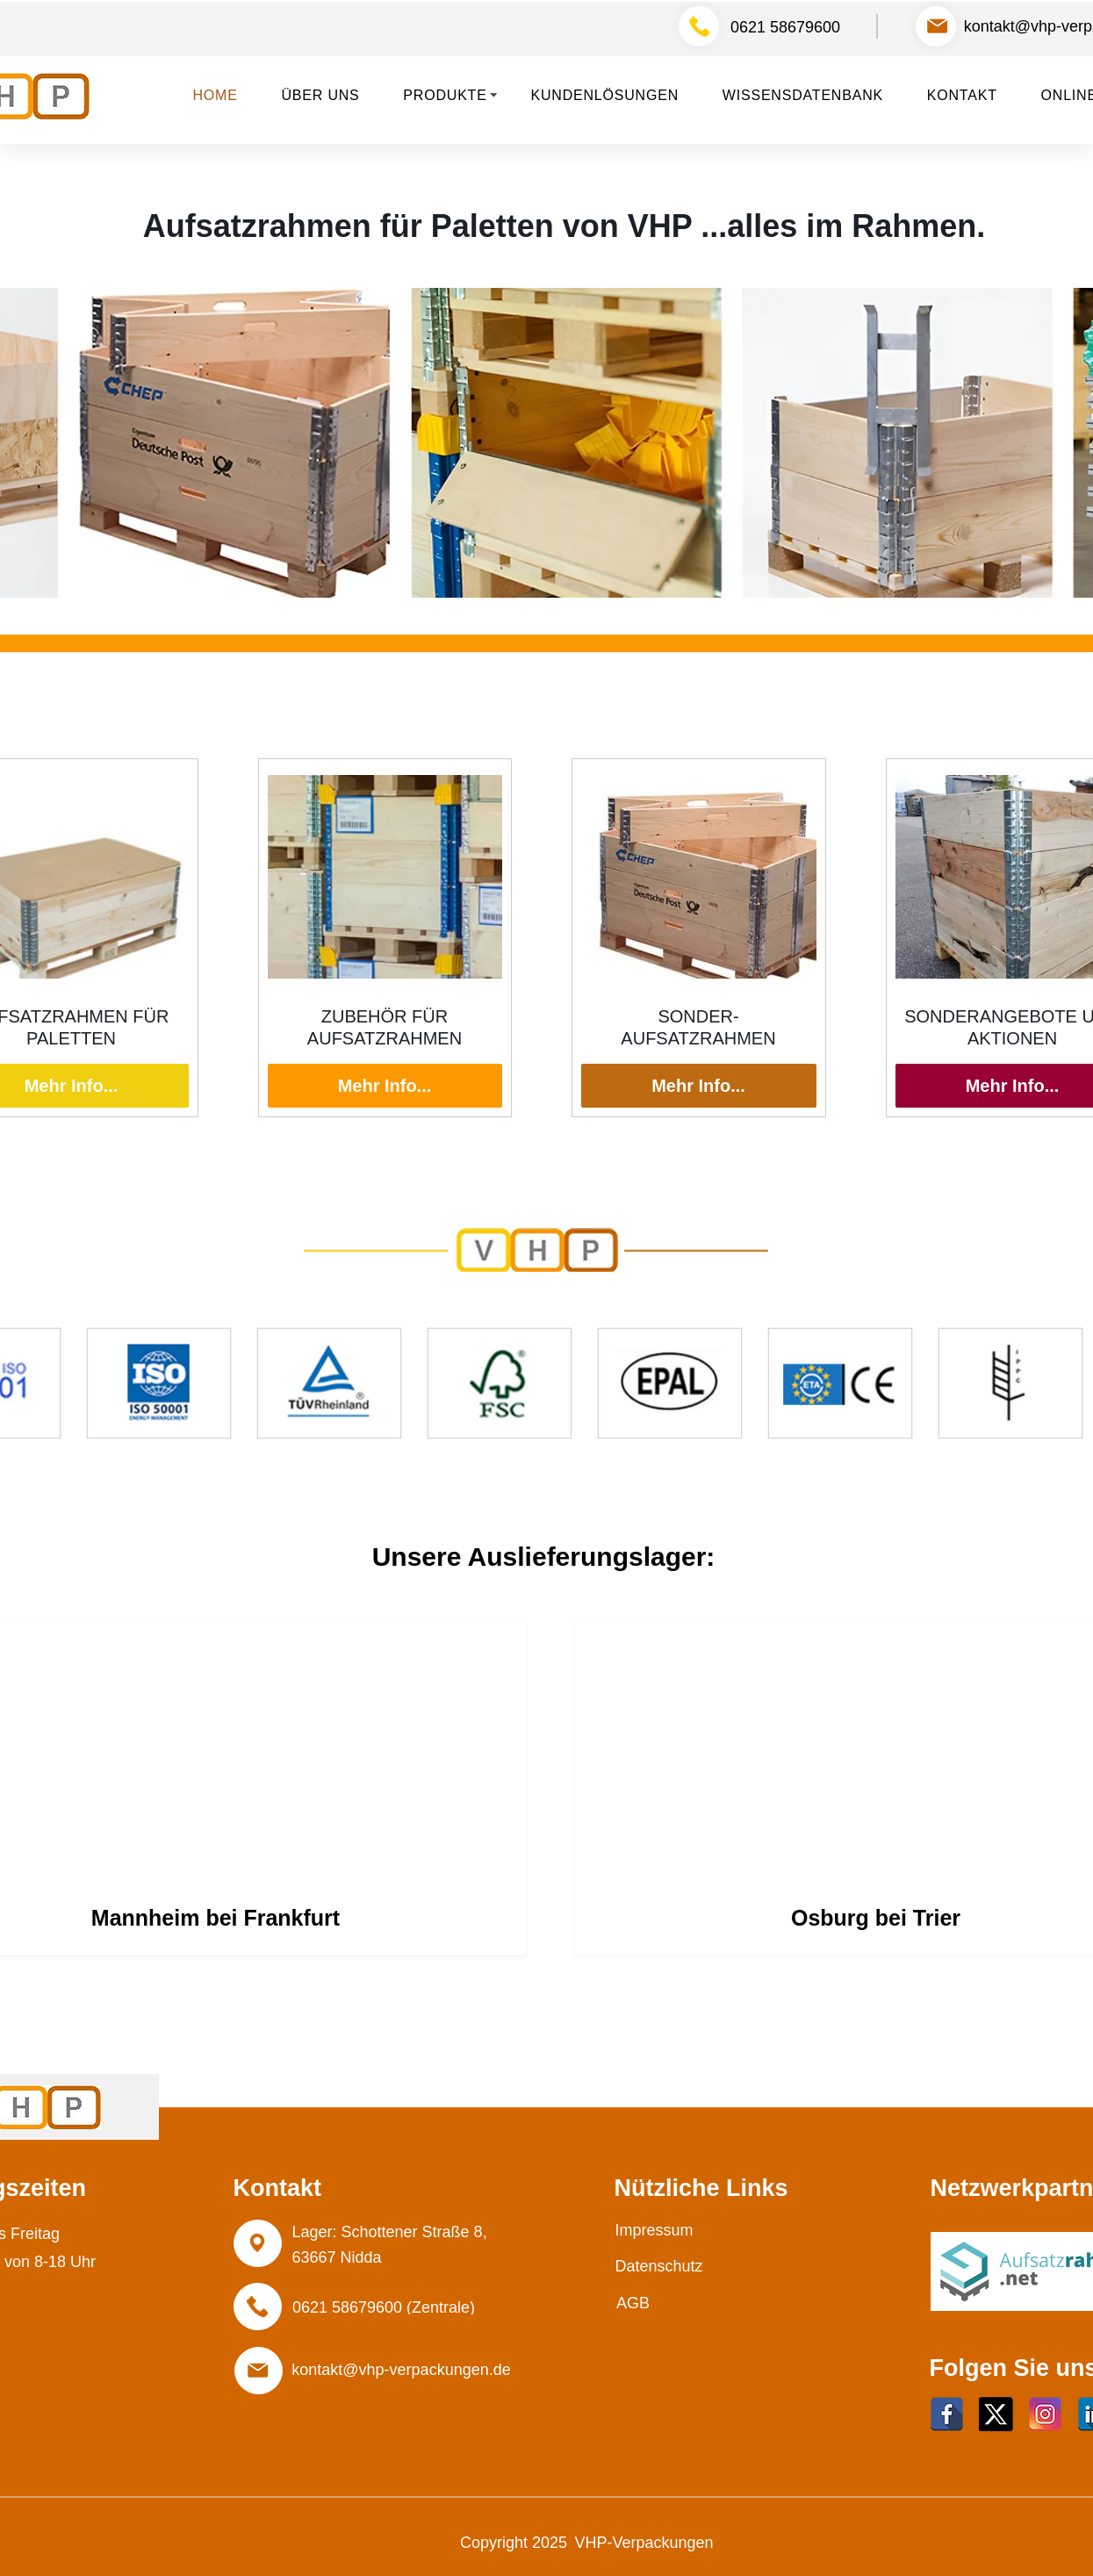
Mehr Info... (385, 1085)
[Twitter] (996, 2414)
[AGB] (633, 2303)
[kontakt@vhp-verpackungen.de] (401, 2370)
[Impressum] (654, 2230)
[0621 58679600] (786, 27)
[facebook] (947, 2414)
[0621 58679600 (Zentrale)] (384, 2307)
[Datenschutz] (659, 2267)
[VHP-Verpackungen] (644, 2543)
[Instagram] (1045, 2414)
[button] (453, 95)
